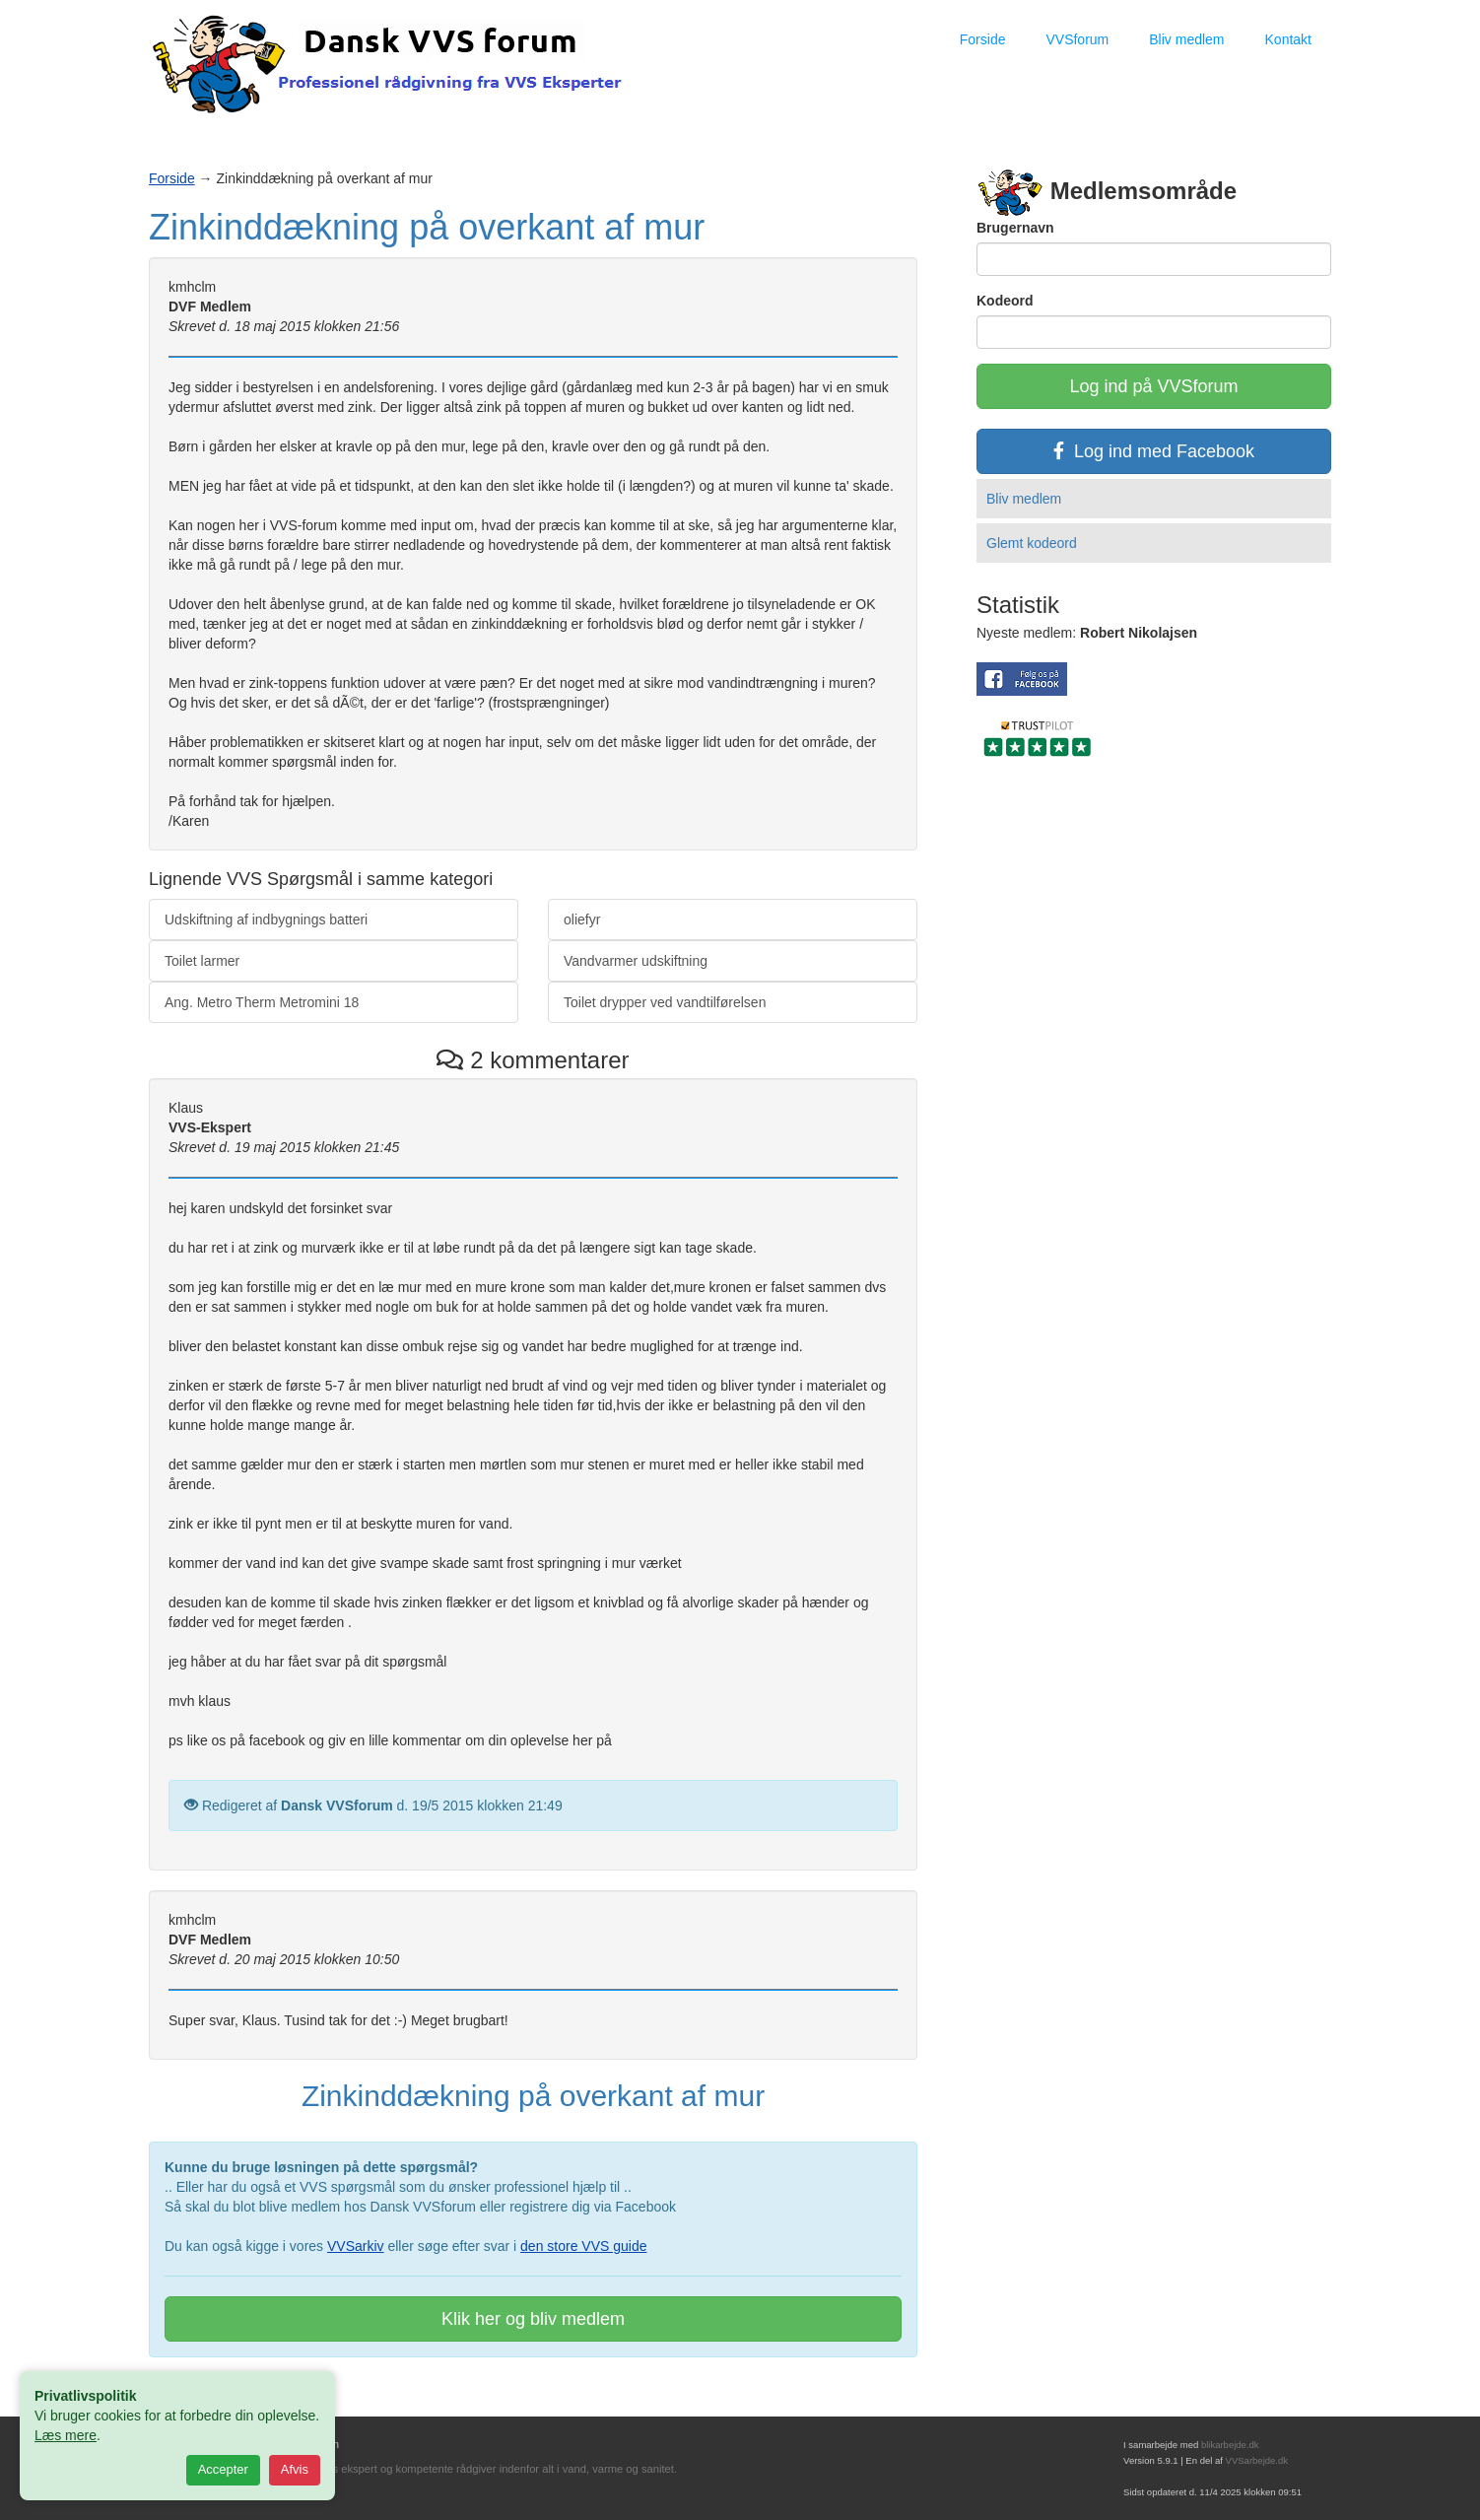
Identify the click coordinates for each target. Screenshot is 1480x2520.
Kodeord (1005, 300)
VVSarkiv (355, 2246)
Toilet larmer (202, 961)
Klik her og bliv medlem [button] (533, 2319)
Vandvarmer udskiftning (635, 961)
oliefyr (582, 919)
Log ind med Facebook (1153, 451)
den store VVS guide (583, 2246)
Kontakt (1288, 39)
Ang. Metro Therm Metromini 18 (262, 1002)
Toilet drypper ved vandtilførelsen (665, 1002)
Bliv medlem (1186, 39)
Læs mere (65, 2435)
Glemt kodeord (1031, 543)
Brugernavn (1015, 228)
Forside (983, 39)
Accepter (223, 2469)
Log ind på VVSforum (1153, 386)
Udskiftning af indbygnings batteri (266, 919)
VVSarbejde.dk (1257, 2460)
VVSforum (1077, 39)
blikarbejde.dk (1230, 2444)
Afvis (294, 2469)
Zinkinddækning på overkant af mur (427, 227)
